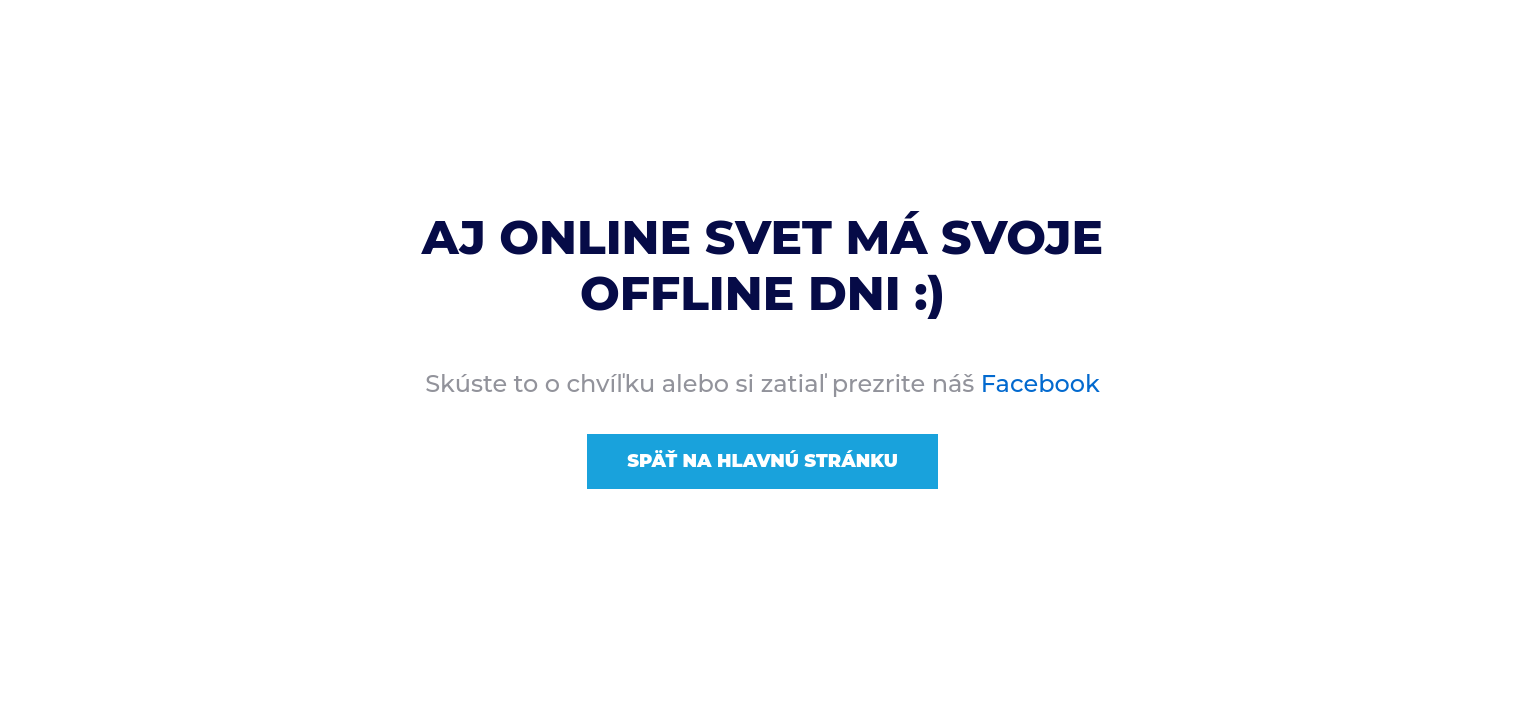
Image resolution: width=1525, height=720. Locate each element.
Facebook (1040, 383)
